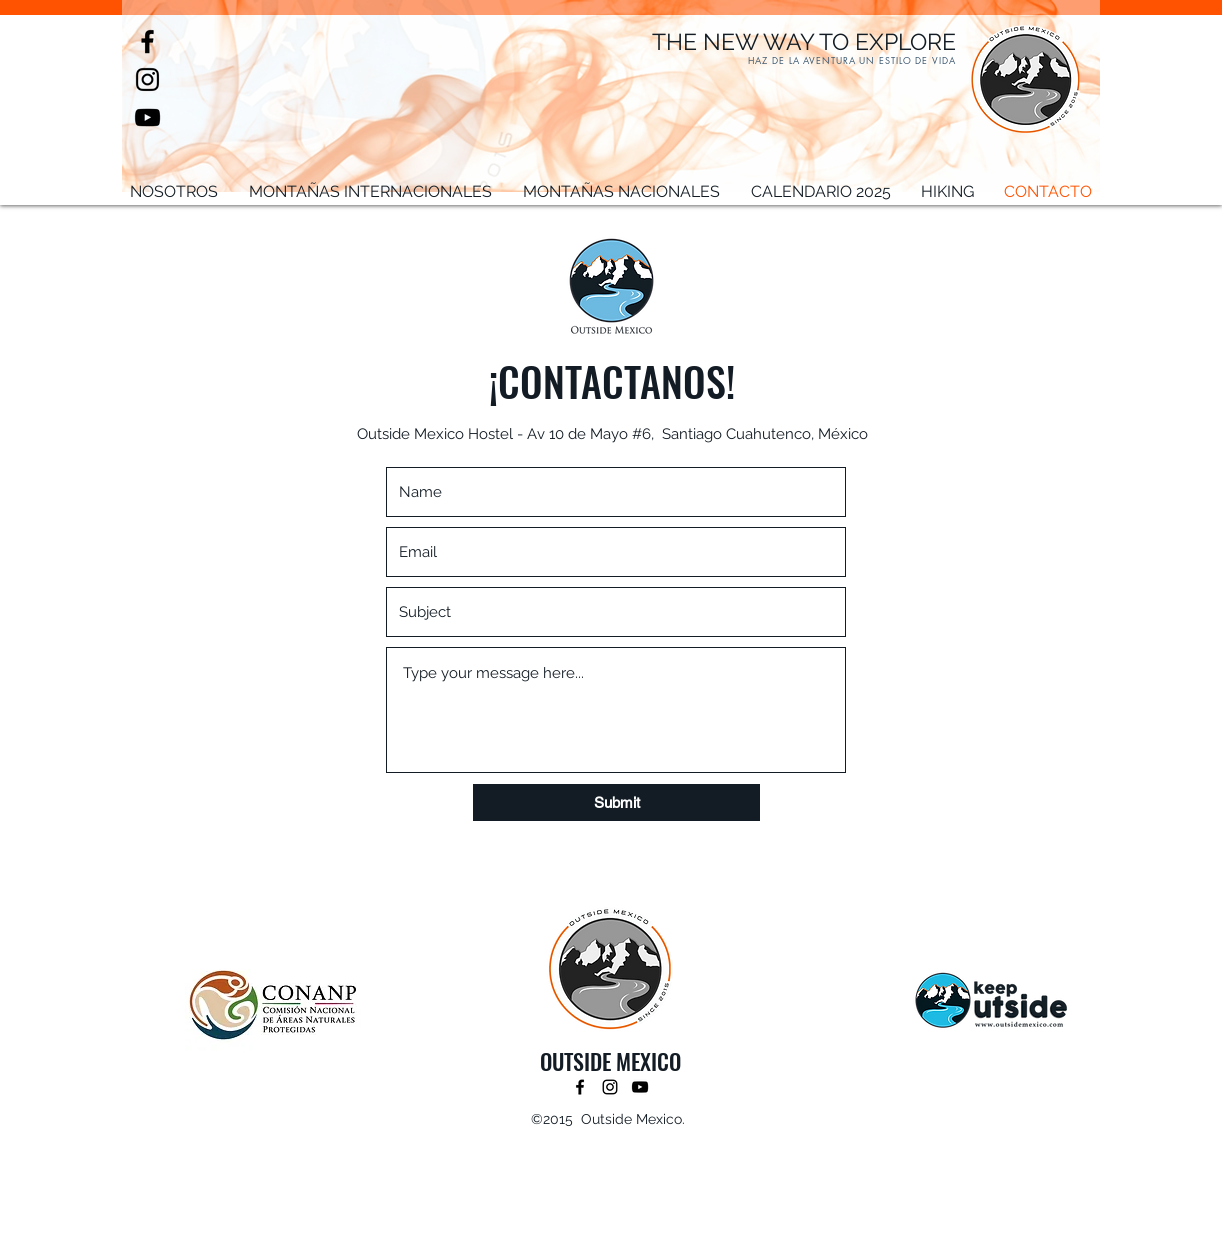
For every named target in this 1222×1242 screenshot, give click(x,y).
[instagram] (147, 79)
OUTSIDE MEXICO (610, 1061)
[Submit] (616, 802)
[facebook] (147, 41)
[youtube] (147, 117)
